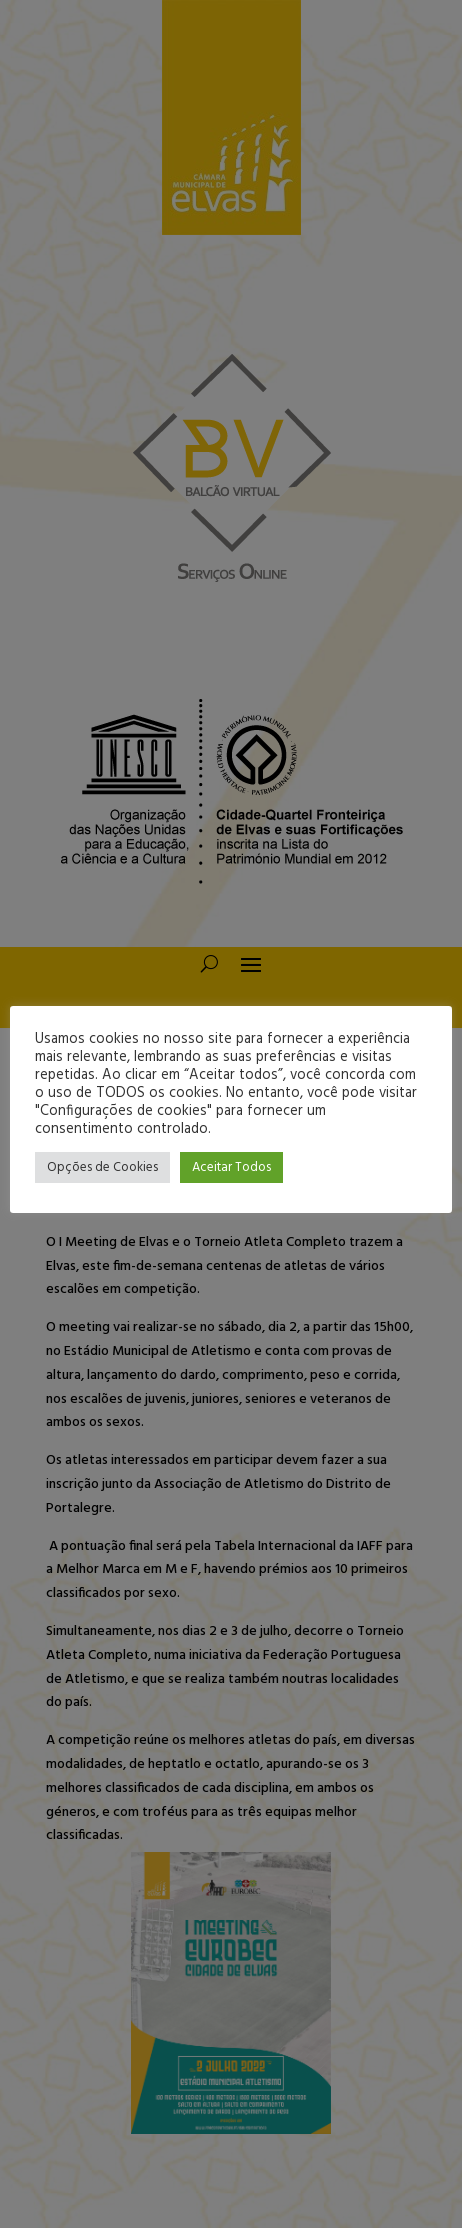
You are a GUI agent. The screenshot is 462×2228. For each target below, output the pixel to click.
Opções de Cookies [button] (102, 1167)
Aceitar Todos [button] (231, 1167)
